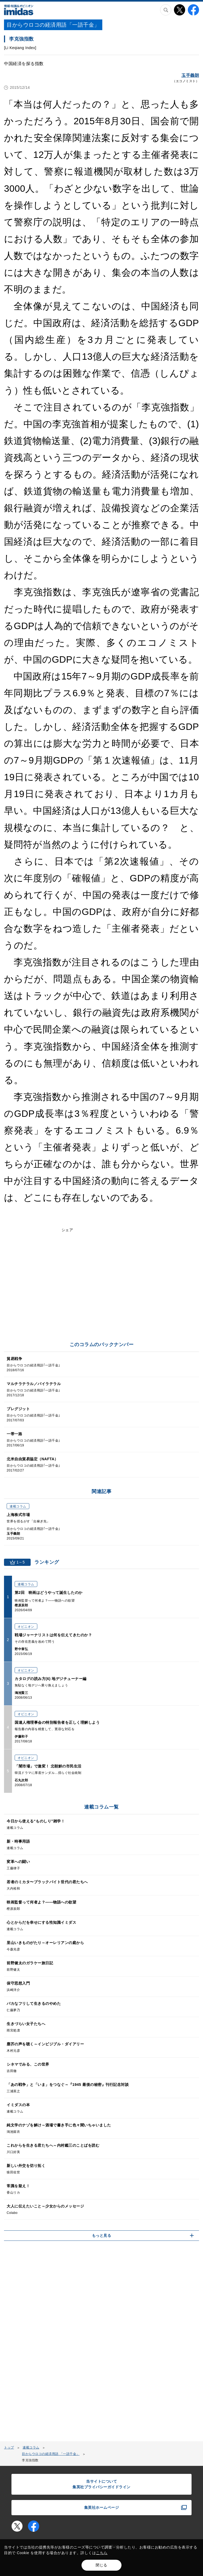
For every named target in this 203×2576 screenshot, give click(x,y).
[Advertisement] (101, 1295)
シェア (67, 1230)
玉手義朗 (190, 75)
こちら (102, 2553)
